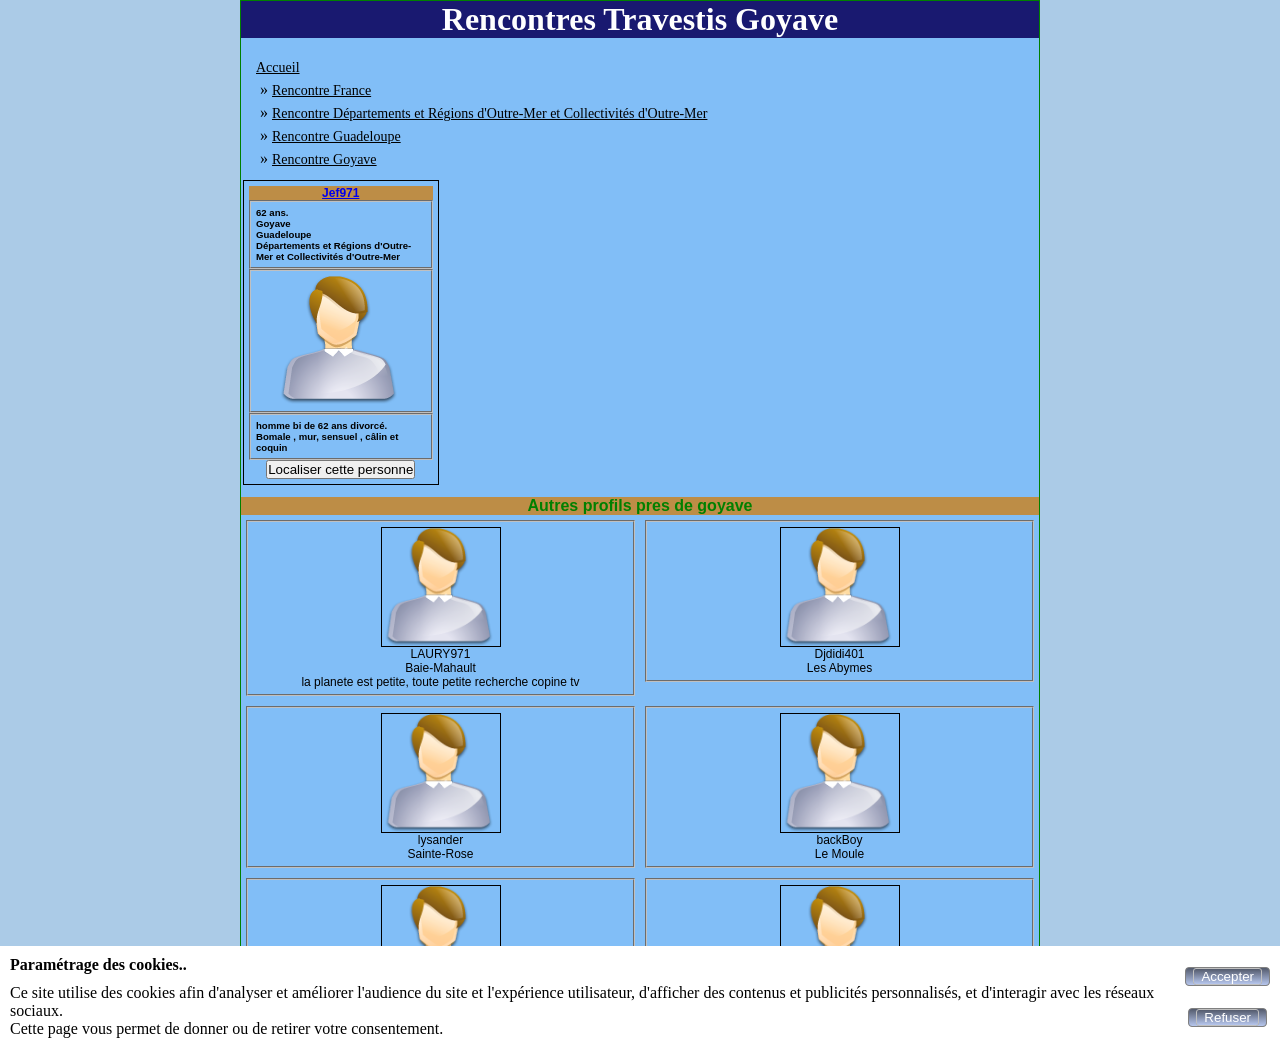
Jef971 (340, 193)
